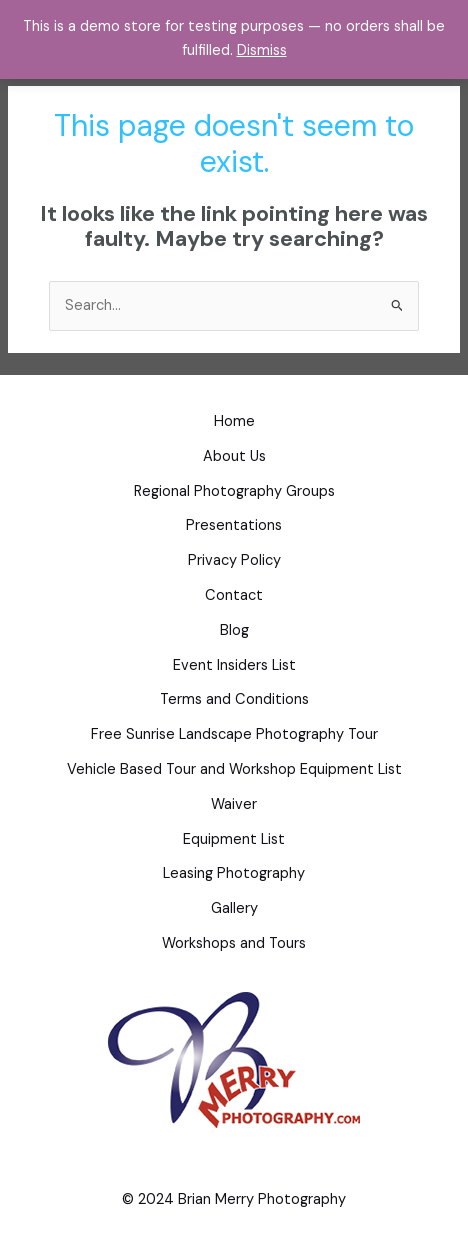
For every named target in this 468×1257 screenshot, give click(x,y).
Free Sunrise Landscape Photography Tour (234, 734)
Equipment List (234, 839)
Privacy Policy (234, 560)
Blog (234, 630)
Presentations (234, 525)
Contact (234, 595)
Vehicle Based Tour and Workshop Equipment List (234, 769)
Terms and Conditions (234, 699)
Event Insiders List (234, 665)
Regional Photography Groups (234, 491)
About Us (234, 456)
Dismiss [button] (262, 50)
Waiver (234, 804)
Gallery (234, 908)
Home (234, 421)
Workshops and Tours (234, 943)
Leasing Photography (234, 873)
